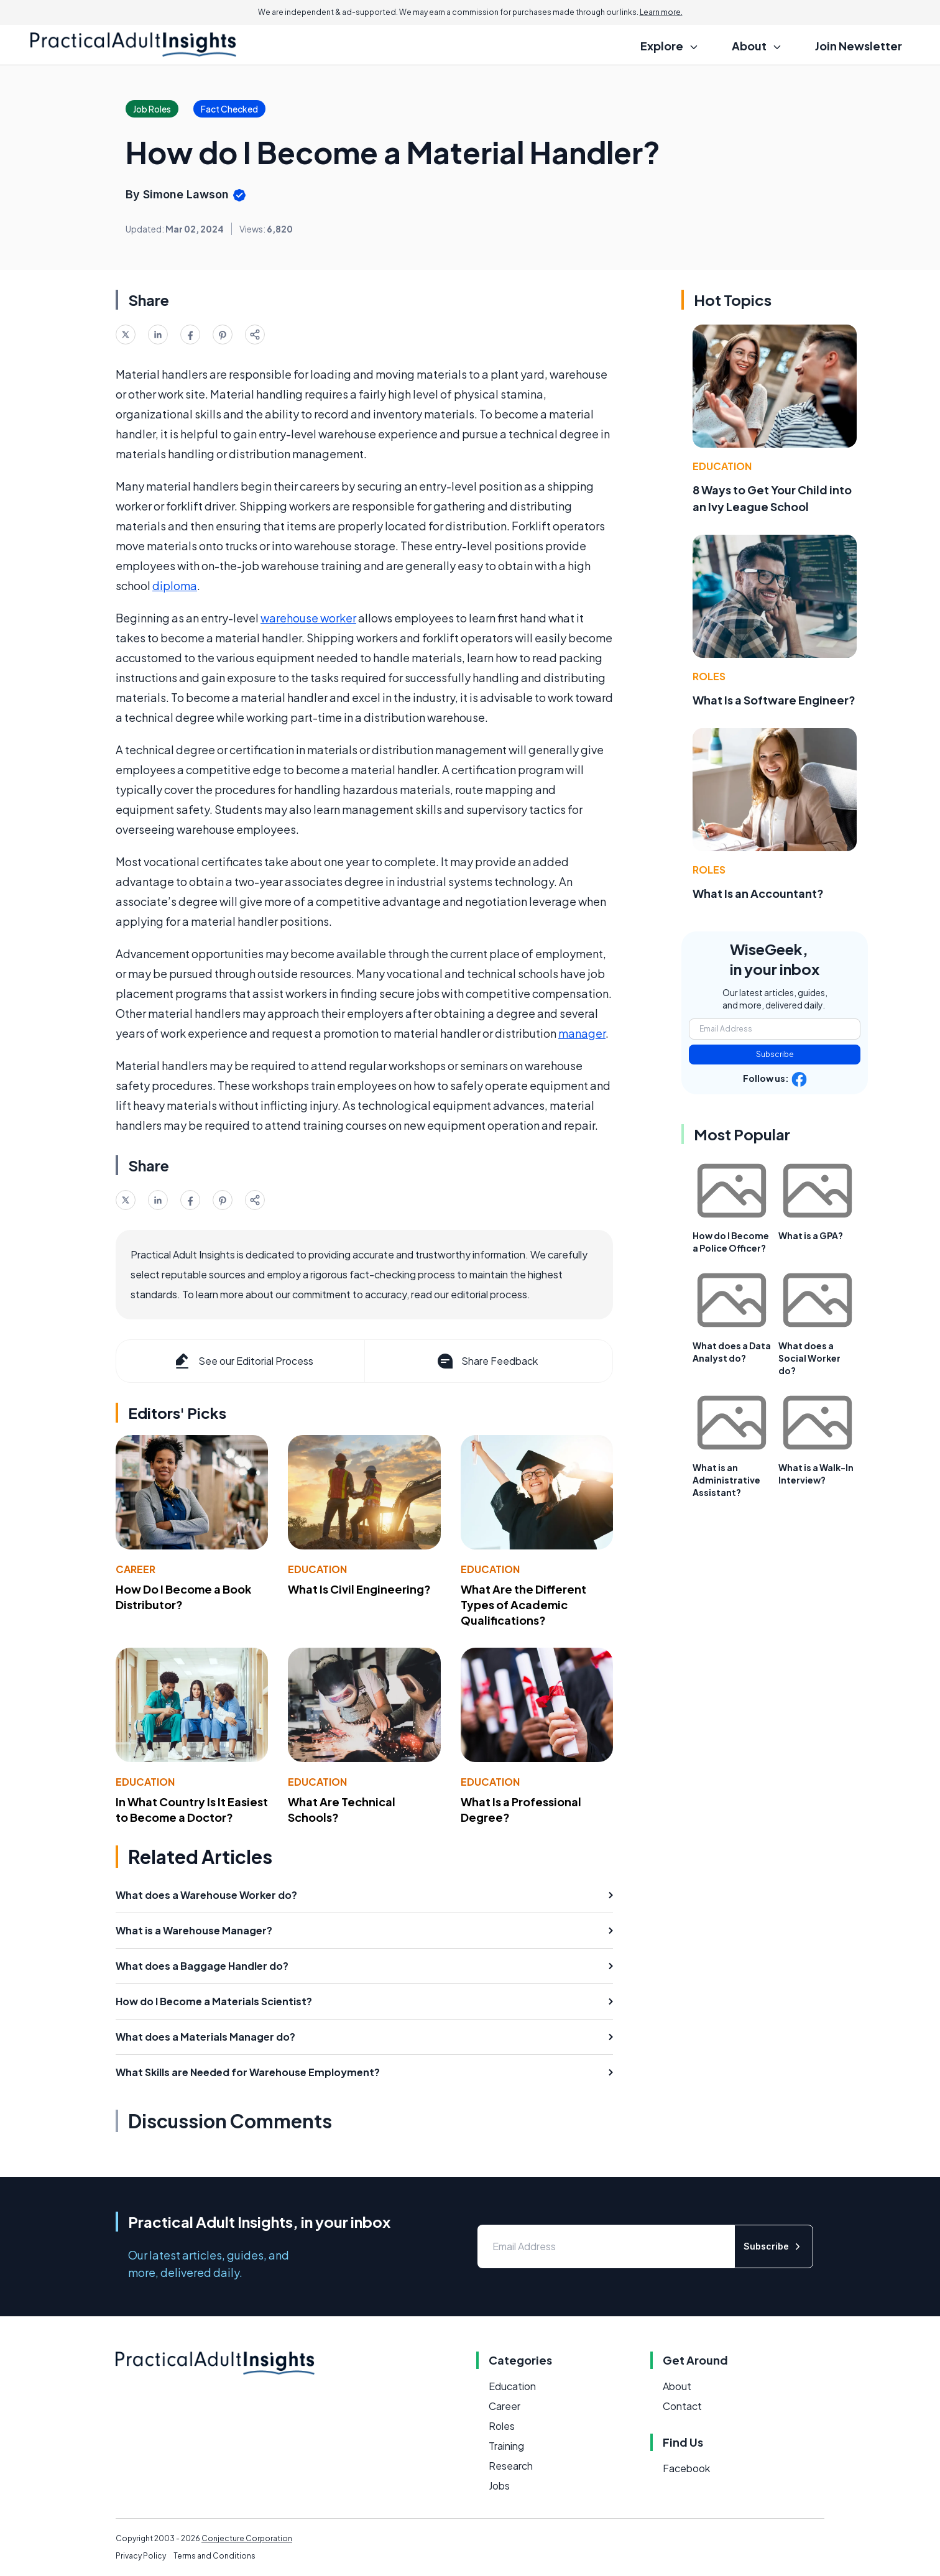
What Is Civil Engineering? (359, 1589)
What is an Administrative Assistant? (726, 1480)
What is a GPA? (810, 1235)
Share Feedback (486, 1361)
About (677, 2386)
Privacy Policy (141, 2555)
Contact (682, 2405)
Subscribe (775, 1054)
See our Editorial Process (242, 1361)
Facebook (686, 2468)
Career (135, 1569)
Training (506, 2445)
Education (317, 1569)
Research (511, 2465)
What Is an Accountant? (758, 893)
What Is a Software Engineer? (774, 700)
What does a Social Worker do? (809, 1358)
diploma (174, 585)
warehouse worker (308, 618)
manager (582, 1033)
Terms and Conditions (214, 2555)
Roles (709, 676)
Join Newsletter (858, 46)
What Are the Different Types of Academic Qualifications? (523, 1604)
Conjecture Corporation (246, 2538)
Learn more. (661, 12)
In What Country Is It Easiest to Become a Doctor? (192, 1809)
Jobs (499, 2485)
